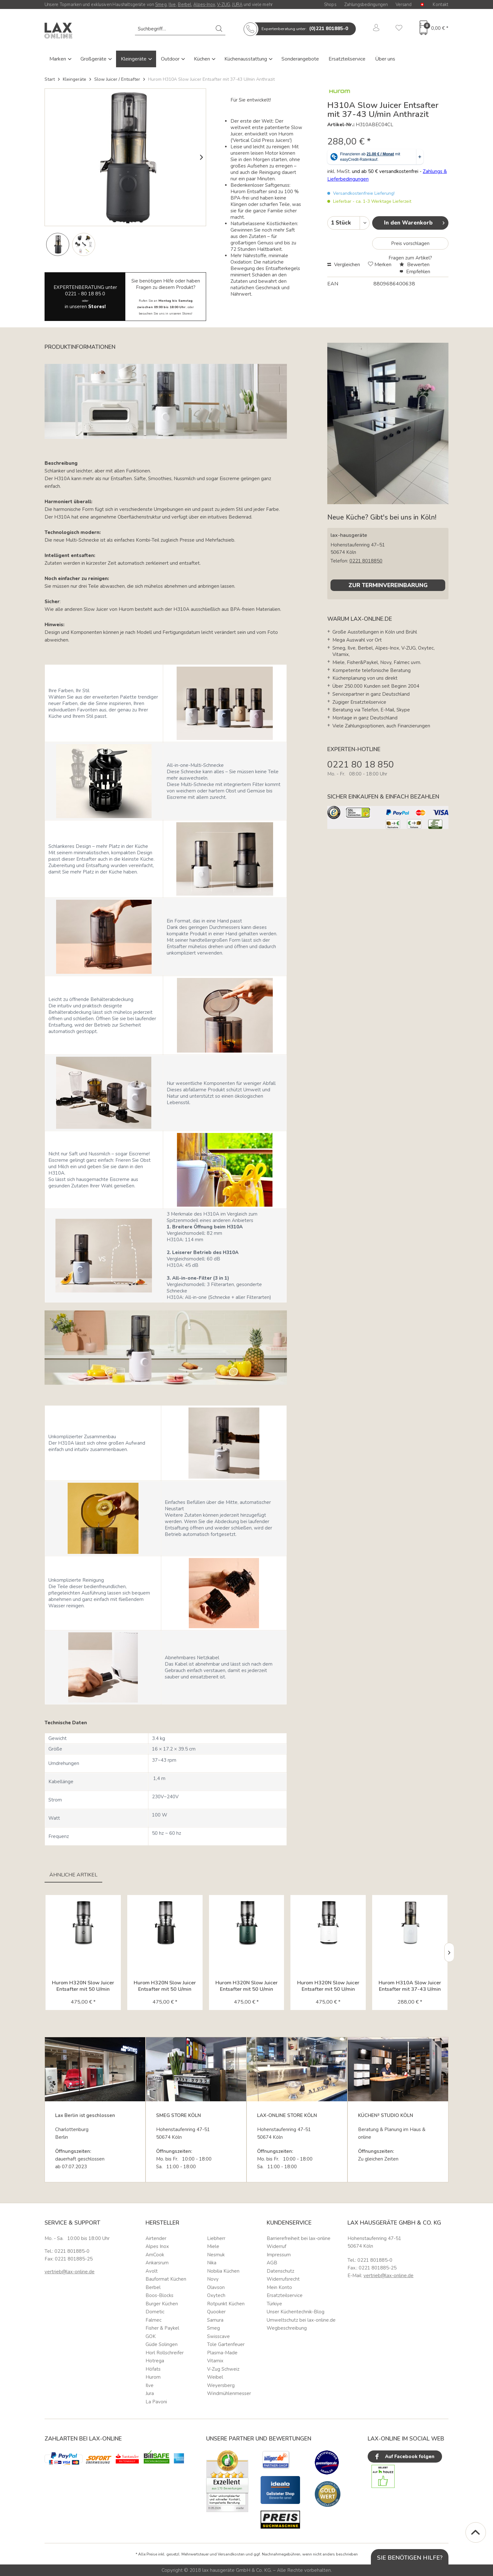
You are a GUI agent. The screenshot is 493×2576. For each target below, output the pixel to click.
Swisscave (218, 2336)
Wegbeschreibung (287, 2328)
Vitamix (215, 2361)
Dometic (155, 2312)
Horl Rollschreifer (165, 2353)
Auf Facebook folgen (404, 2456)
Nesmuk (216, 2255)
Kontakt (440, 4)
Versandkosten (231, 2554)
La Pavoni (156, 2402)
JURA (237, 4)
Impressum (279, 2255)
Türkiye (274, 2304)
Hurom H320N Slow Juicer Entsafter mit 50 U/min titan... (83, 1986)
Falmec (154, 2320)
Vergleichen (343, 264)
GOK (151, 2336)
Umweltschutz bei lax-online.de (301, 2320)
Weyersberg (221, 2385)
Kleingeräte (134, 58)
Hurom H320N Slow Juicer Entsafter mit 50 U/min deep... (246, 1986)
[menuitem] (180, 28)
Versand (404, 4)
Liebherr (216, 2238)
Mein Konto (279, 2287)
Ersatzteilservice (347, 58)
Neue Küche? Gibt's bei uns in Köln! (381, 517)
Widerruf (276, 2246)
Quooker (216, 2312)
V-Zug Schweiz (223, 2369)
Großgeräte (94, 58)
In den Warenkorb (414, 222)
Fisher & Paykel (162, 2328)
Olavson (216, 2287)
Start (50, 79)
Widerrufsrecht (283, 2279)
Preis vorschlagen (410, 243)
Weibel (215, 2377)
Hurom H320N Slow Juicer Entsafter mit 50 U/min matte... (165, 1986)
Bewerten (414, 264)
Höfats (153, 2369)
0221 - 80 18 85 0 (85, 294)
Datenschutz (280, 2271)
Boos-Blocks (159, 2295)
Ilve (172, 4)
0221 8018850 (365, 561)
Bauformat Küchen (166, 2279)
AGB (272, 2263)
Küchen (202, 58)
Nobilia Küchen (223, 2271)
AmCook (155, 2255)
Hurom (153, 2377)
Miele (213, 2246)
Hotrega (155, 2361)
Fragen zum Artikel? (410, 258)
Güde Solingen (162, 2344)
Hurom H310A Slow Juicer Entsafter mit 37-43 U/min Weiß (410, 1986)
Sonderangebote (300, 58)
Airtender (156, 2238)
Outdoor (171, 58)
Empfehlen (414, 271)
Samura (215, 2320)
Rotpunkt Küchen (226, 2304)
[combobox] (180, 28)
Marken (58, 58)
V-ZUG (223, 4)
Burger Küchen (162, 2304)
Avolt (152, 2271)
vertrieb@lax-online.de (70, 2271)
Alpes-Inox (204, 4)
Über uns (385, 58)
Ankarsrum (157, 2263)
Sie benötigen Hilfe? (410, 2558)
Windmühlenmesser (229, 2393)
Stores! (97, 306)
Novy (213, 2279)
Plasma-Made (222, 2353)
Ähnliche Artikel (73, 1874)
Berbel (184, 4)
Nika (211, 2263)
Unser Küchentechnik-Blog (295, 2312)
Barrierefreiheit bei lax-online (298, 2238)
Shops (330, 4)
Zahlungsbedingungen (366, 4)
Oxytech (216, 2295)
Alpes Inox (157, 2246)
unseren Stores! (180, 313)
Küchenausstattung (246, 58)
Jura (150, 2393)
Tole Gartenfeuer (226, 2344)
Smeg (161, 4)
